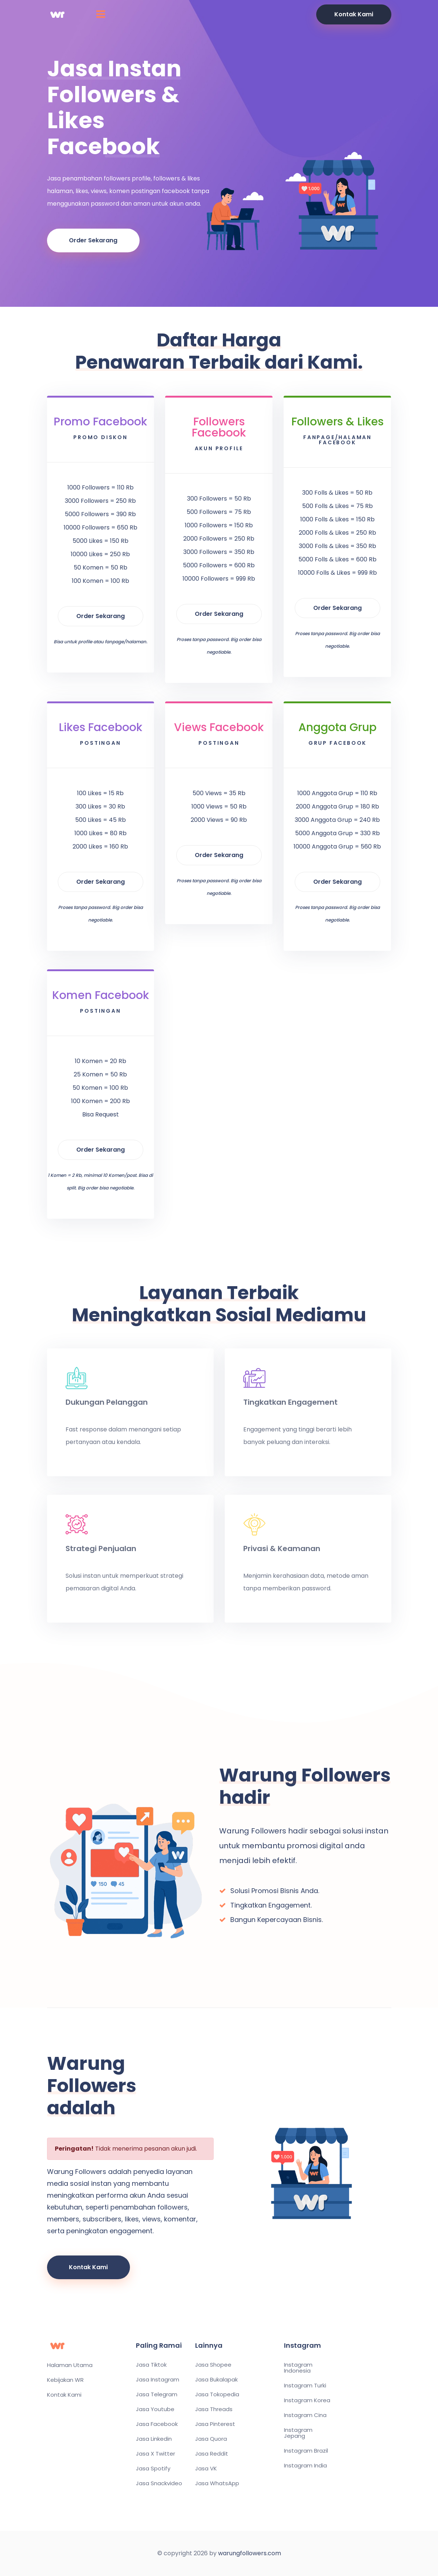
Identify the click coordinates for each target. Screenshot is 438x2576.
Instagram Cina (305, 2415)
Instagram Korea (307, 2400)
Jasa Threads (214, 2409)
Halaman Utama (70, 2365)
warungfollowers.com (249, 2553)
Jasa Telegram (156, 2394)
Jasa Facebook (157, 2424)
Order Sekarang (93, 240)
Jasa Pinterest (215, 2424)
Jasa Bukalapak (216, 2380)
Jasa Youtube (155, 2409)
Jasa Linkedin (154, 2439)
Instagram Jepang (298, 2433)
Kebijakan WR (65, 2380)
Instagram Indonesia (298, 2368)
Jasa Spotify (153, 2469)
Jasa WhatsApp (217, 2483)
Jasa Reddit (211, 2454)
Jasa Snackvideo (159, 2483)
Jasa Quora (211, 2439)
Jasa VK (206, 2469)
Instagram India (305, 2466)
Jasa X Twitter (155, 2454)
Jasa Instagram (157, 2380)
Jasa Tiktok (151, 2365)
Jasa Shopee (213, 2365)
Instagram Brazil (306, 2451)
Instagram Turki (305, 2386)
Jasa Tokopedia (217, 2394)
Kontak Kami (353, 14)
